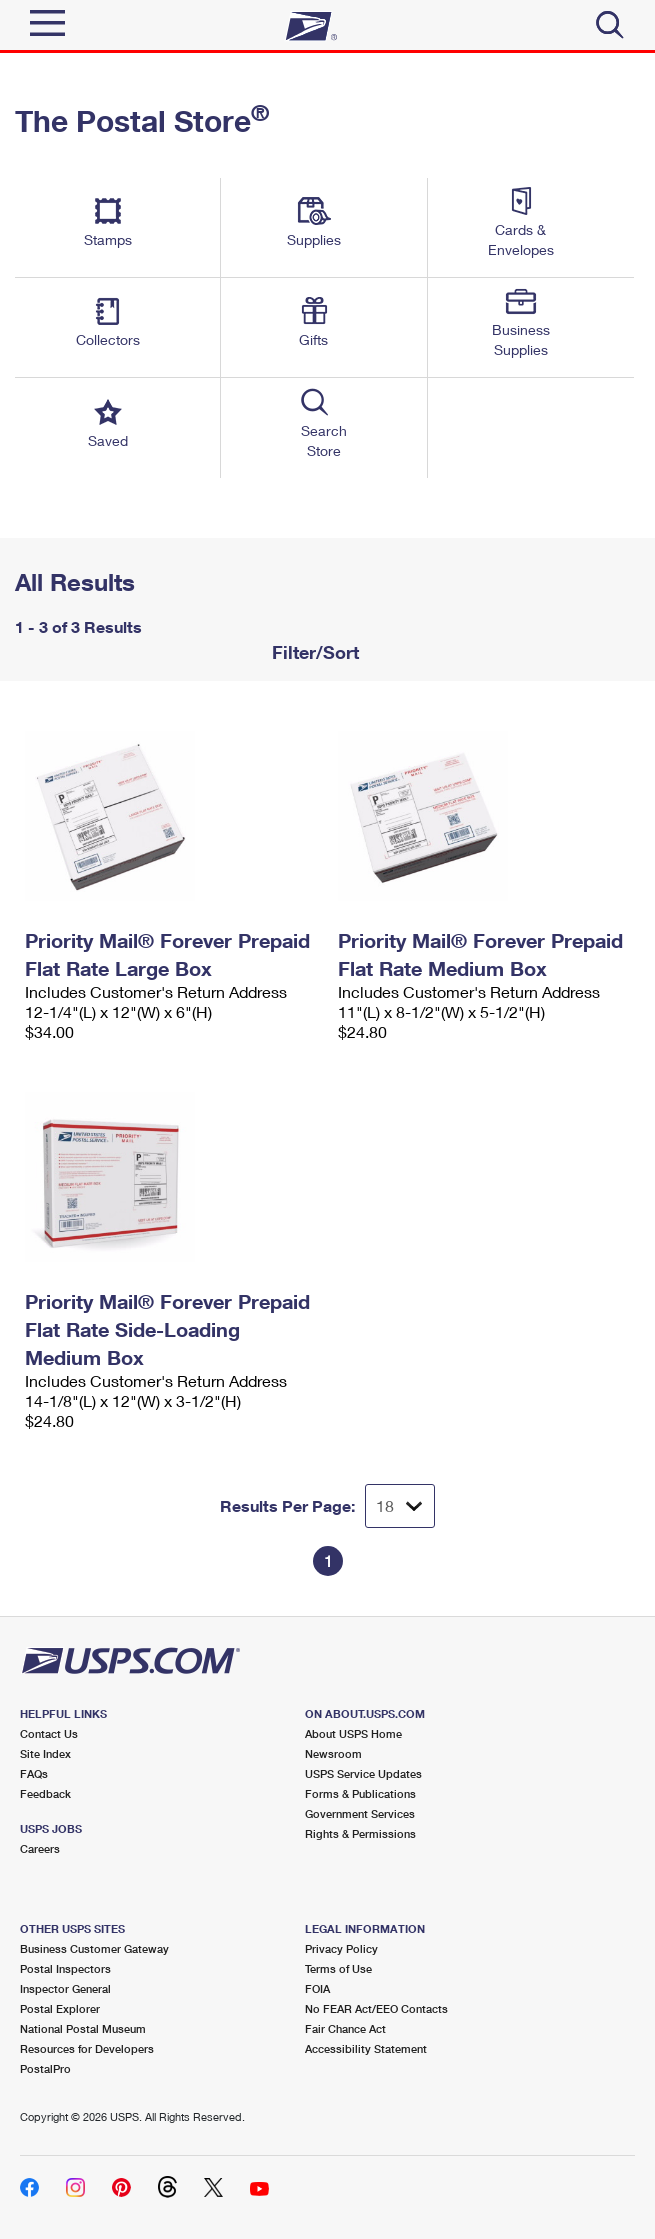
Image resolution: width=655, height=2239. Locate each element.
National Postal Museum (83, 2028)
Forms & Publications (360, 1793)
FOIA (317, 1988)
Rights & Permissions (360, 1833)
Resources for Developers (87, 2048)
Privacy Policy (341, 1948)
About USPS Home (353, 1733)
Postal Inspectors (65, 1968)
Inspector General (65, 1988)
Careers (40, 1848)
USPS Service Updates (363, 1773)
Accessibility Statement (366, 2048)
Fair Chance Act (345, 2028)
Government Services (360, 1813)
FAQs (34, 1773)
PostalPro (45, 2068)
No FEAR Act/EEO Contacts (376, 2008)
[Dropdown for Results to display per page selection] (400, 1506)
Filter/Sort (313, 652)
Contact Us (49, 1733)
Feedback (45, 1793)
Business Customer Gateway (94, 1948)
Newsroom (333, 1753)
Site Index (45, 1753)
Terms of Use (338, 1968)
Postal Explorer (60, 2008)
